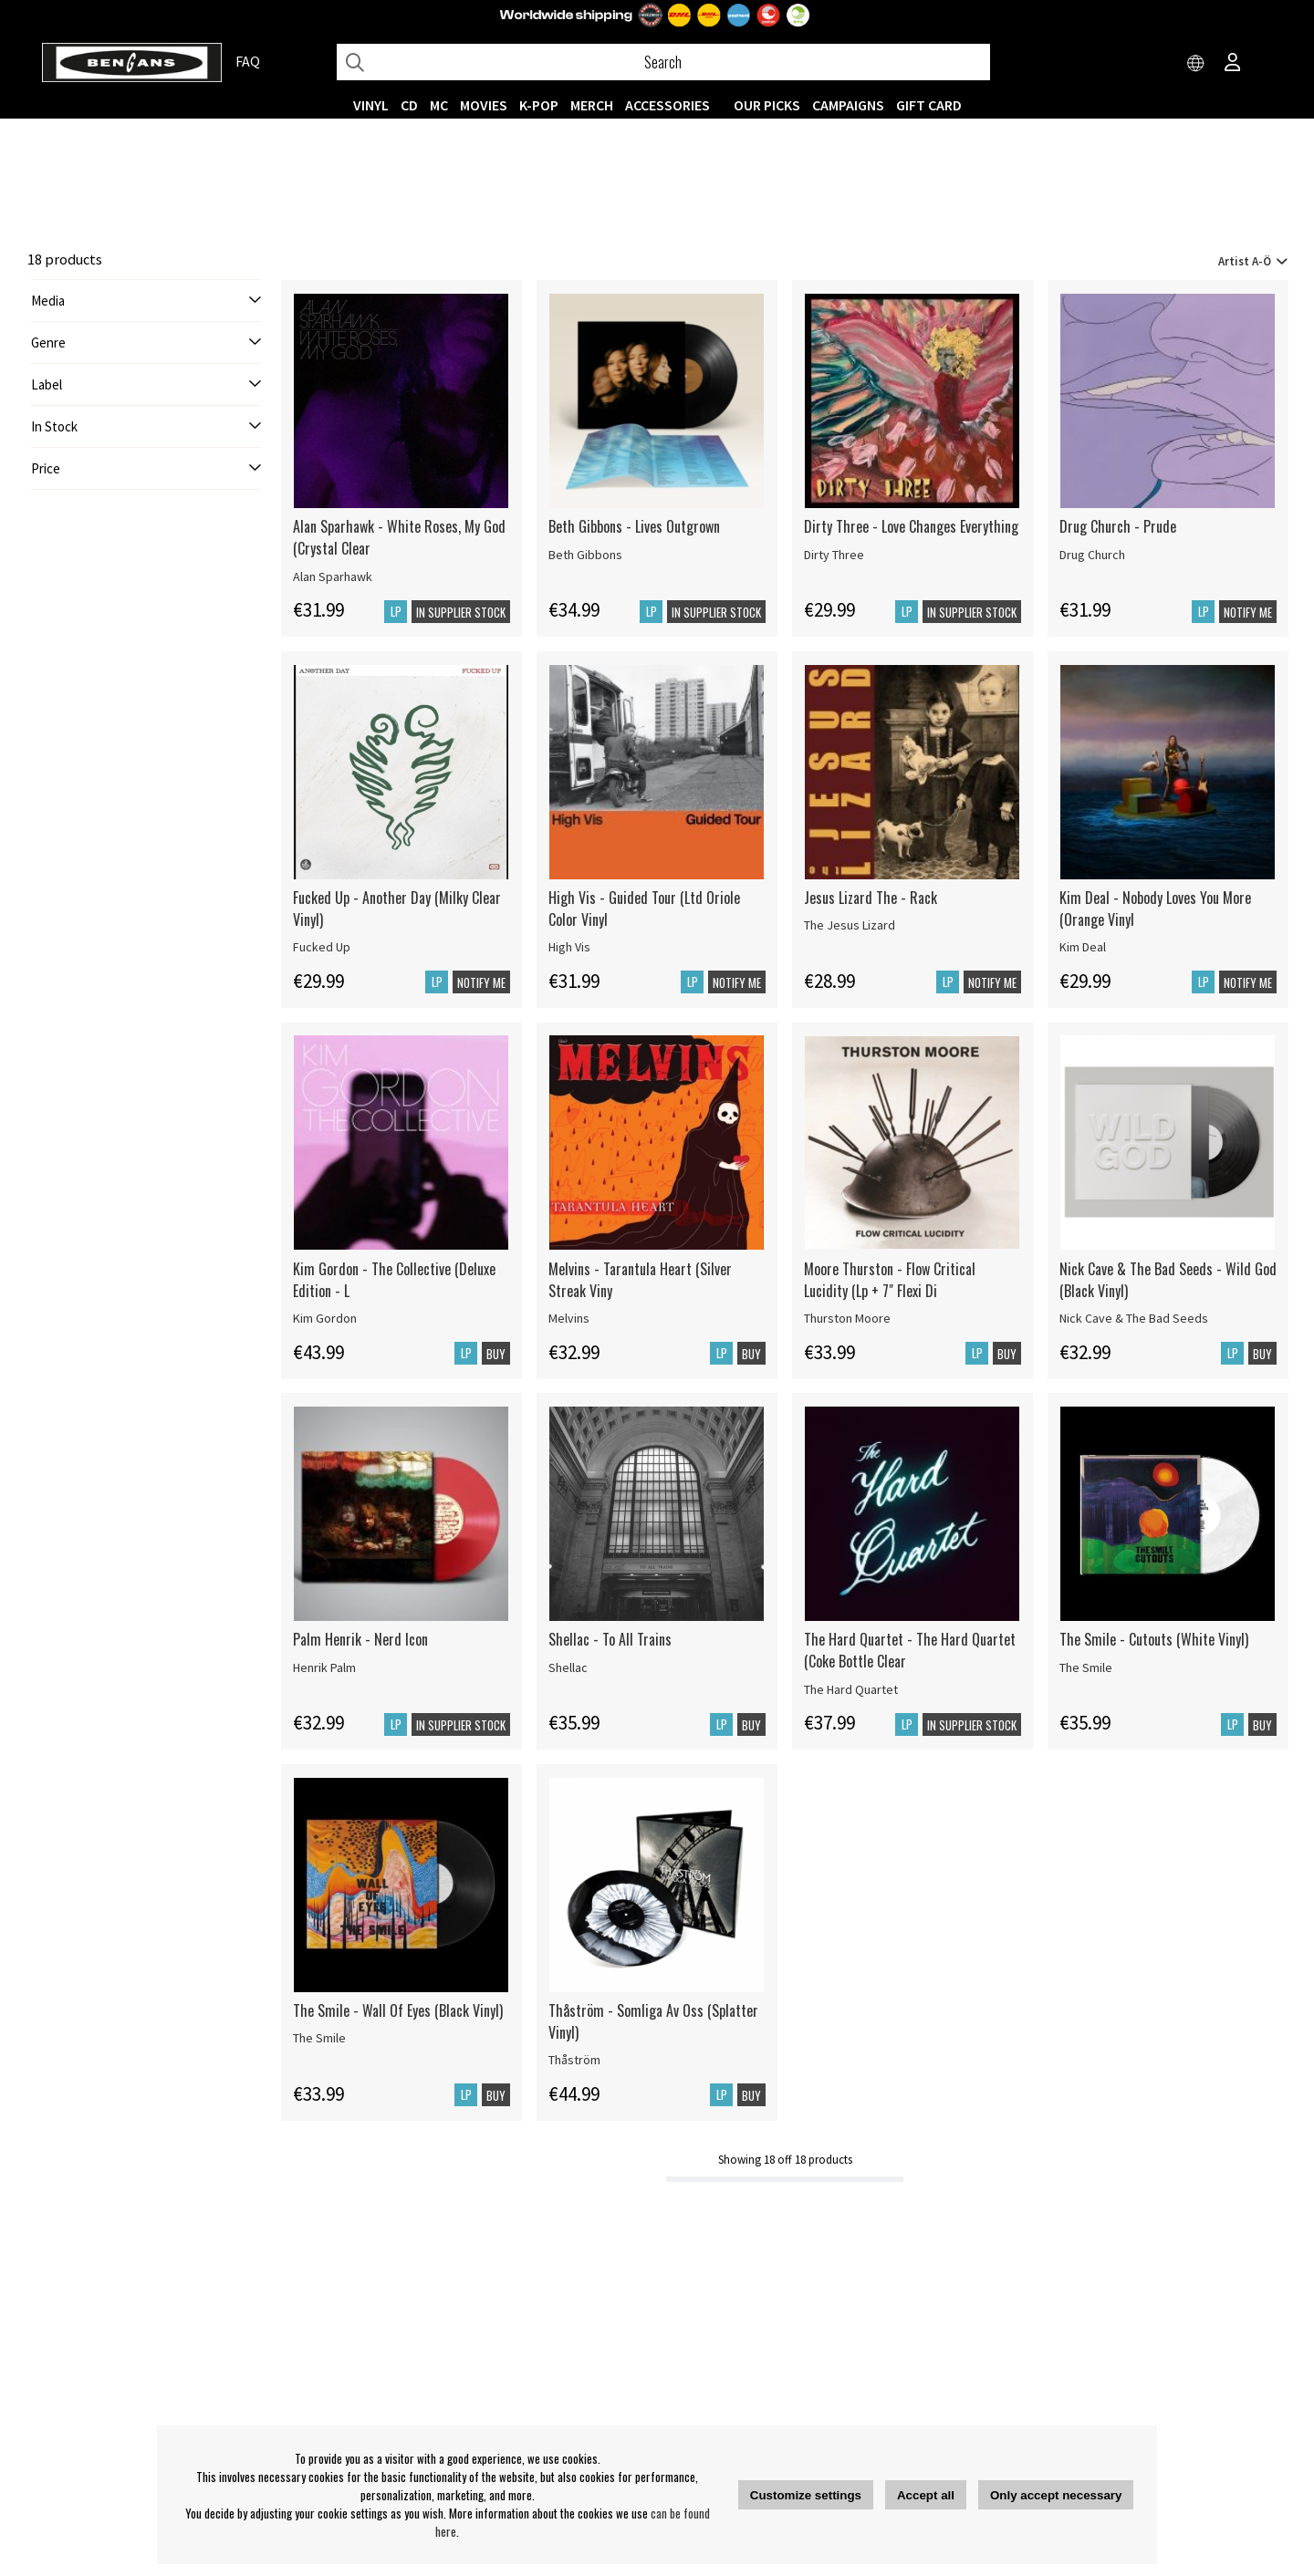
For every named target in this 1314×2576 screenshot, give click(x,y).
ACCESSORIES (667, 105)
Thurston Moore (847, 1318)
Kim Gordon (325, 1318)
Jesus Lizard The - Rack (870, 898)
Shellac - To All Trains (610, 1639)
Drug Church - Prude (1117, 526)
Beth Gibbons (585, 554)
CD (409, 105)
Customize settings (805, 2495)
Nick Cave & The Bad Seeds (1133, 1318)
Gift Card (929, 105)
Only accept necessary (1055, 2495)
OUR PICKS (767, 105)
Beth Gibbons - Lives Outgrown (634, 526)
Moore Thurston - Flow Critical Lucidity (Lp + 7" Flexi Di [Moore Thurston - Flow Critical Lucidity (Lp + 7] (889, 1280)
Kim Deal (1082, 947)
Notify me (1248, 612)
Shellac (568, 1667)
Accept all (925, 2495)
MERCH (591, 105)
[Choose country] (1196, 63)
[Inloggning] (1233, 64)
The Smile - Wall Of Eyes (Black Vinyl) (398, 2010)
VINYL (371, 105)
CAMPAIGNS (848, 105)
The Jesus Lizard (849, 925)
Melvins (568, 1318)
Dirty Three (834, 554)
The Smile (1085, 1667)
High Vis (569, 947)
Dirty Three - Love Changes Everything (911, 526)
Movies (483, 105)
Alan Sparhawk (332, 576)
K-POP (538, 105)
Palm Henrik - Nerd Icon (360, 1639)
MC (439, 105)
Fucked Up (321, 947)
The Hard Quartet (851, 1689)
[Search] (663, 62)
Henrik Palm (324, 1667)
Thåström (574, 2059)
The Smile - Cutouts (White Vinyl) (1153, 1639)
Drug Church (1092, 554)
